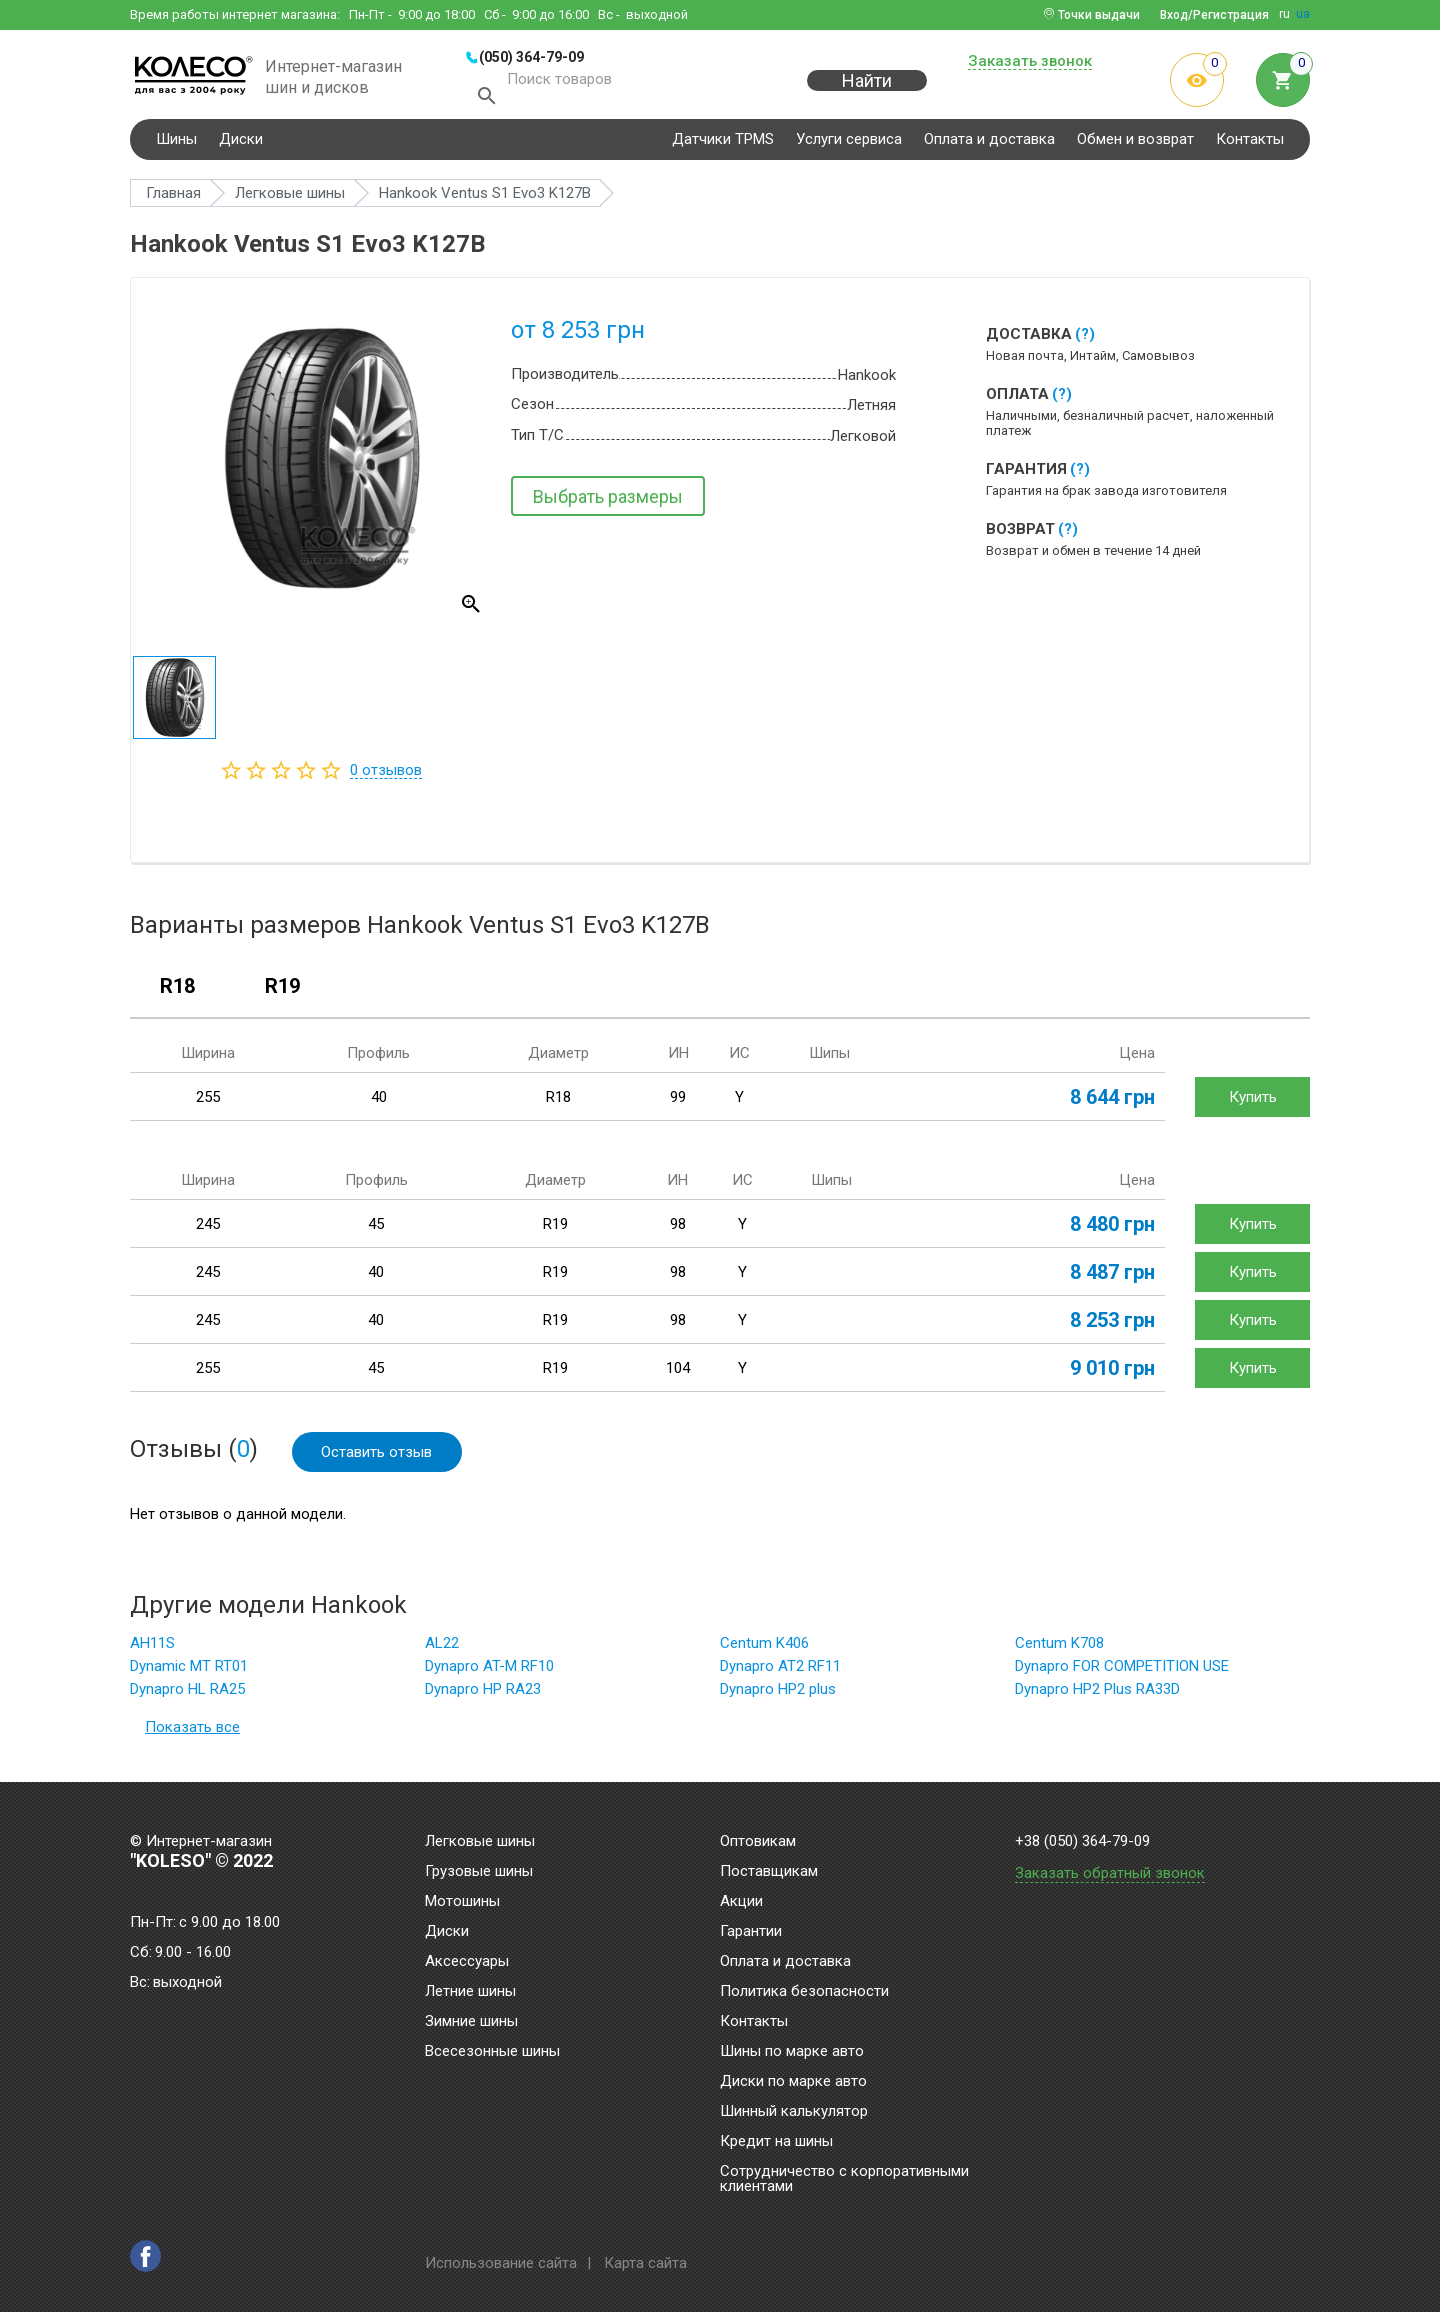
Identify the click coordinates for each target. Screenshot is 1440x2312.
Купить (1253, 1102)
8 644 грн (1112, 1102)
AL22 (442, 1649)
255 (208, 1102)
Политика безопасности (804, 1992)
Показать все (192, 1733)
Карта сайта (645, 2263)
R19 (282, 992)
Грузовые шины (479, 1872)
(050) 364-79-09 (531, 57)
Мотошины (462, 1902)
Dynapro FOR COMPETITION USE (1122, 1672)
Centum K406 (764, 1649)
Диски (241, 144)
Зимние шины (471, 2022)
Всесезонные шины (492, 2052)
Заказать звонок (1030, 62)
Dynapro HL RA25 (187, 1695)
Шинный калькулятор (794, 2112)
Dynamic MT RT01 (189, 1672)
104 (678, 1373)
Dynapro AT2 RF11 (780, 1672)
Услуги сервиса (849, 144)
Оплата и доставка (989, 144)
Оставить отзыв (377, 1457)
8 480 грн (1112, 1229)
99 (678, 1102)
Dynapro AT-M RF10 (489, 1672)
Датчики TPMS (723, 144)
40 (379, 1102)
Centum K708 (1059, 1649)
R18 (177, 992)
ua (1303, 14)
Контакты (1250, 144)
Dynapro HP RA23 (483, 1695)
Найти (867, 91)
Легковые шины (480, 1842)
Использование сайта (501, 2263)
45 (376, 1229)
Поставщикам (769, 1872)
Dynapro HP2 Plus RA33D (1097, 1695)
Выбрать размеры (608, 501)
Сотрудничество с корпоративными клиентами (844, 2179)
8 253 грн (1112, 1325)
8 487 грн (1112, 1277)
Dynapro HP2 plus (778, 1695)
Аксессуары (467, 1962)
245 (208, 1229)
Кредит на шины (776, 2142)
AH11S (152, 1649)
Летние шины (470, 1992)
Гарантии (751, 1932)
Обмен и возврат (1135, 144)
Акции (741, 1902)
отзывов (386, 775)
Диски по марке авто (793, 2082)
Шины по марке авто (792, 2052)
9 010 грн (1112, 1373)
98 (678, 1229)
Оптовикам (758, 1842)
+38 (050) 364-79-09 (1082, 1841)
